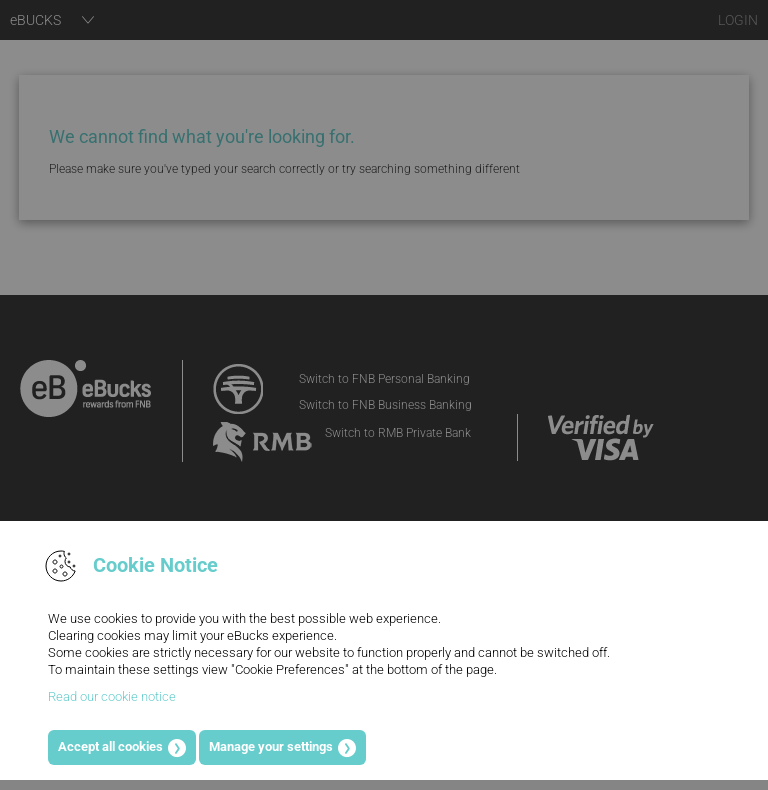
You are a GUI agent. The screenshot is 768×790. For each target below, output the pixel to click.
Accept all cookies (110, 746)
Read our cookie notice (112, 696)
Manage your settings (271, 746)
